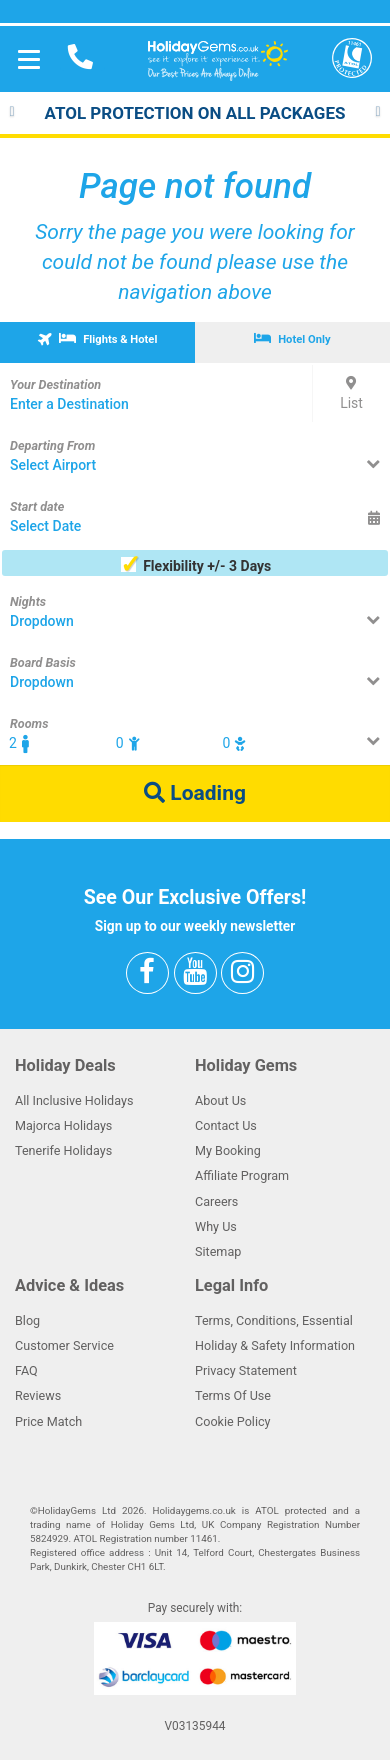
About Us (220, 1100)
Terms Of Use (233, 1395)
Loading (195, 793)
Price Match (48, 1421)
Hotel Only (292, 339)
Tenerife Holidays (63, 1150)
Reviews (38, 1395)
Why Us (216, 1226)
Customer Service (64, 1345)
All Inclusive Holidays (74, 1100)
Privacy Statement (246, 1370)
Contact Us (226, 1125)
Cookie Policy (233, 1421)
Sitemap (218, 1251)
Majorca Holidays (63, 1125)
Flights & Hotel (96, 338)
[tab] (97, 342)
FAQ (26, 1370)
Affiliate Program (242, 1175)
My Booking (228, 1150)
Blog (27, 1320)
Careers (216, 1201)
